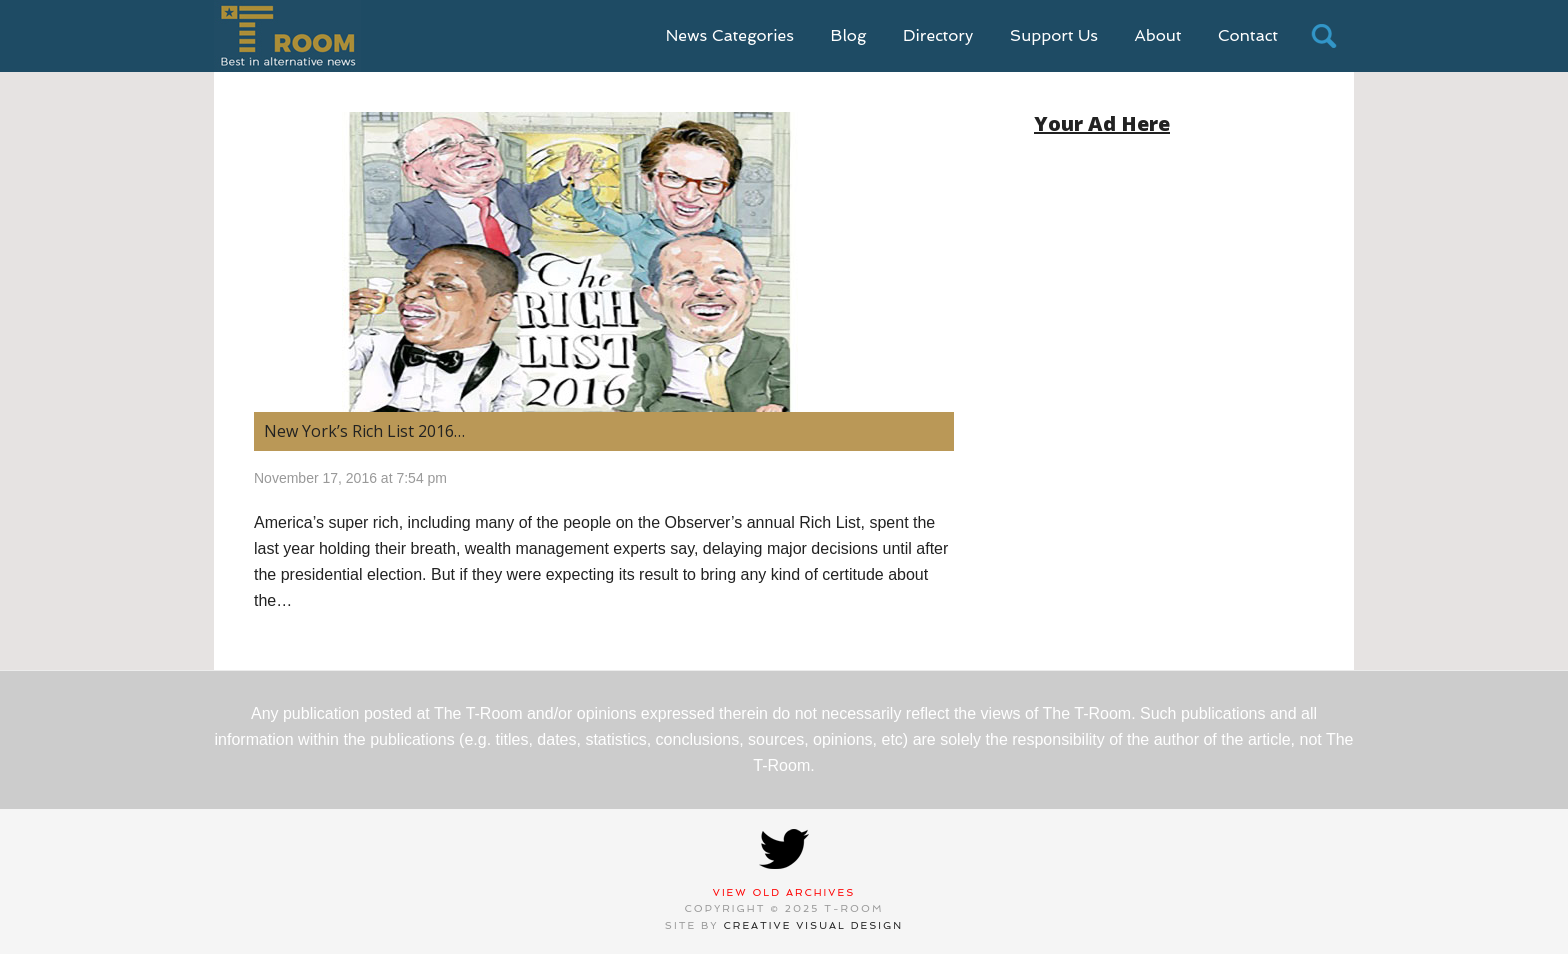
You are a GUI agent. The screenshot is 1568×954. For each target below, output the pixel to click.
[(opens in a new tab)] (604, 262)
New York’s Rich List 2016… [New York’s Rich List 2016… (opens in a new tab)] (364, 431)
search (1324, 36)
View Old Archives (784, 892)
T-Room (287, 36)
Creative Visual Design (814, 925)
